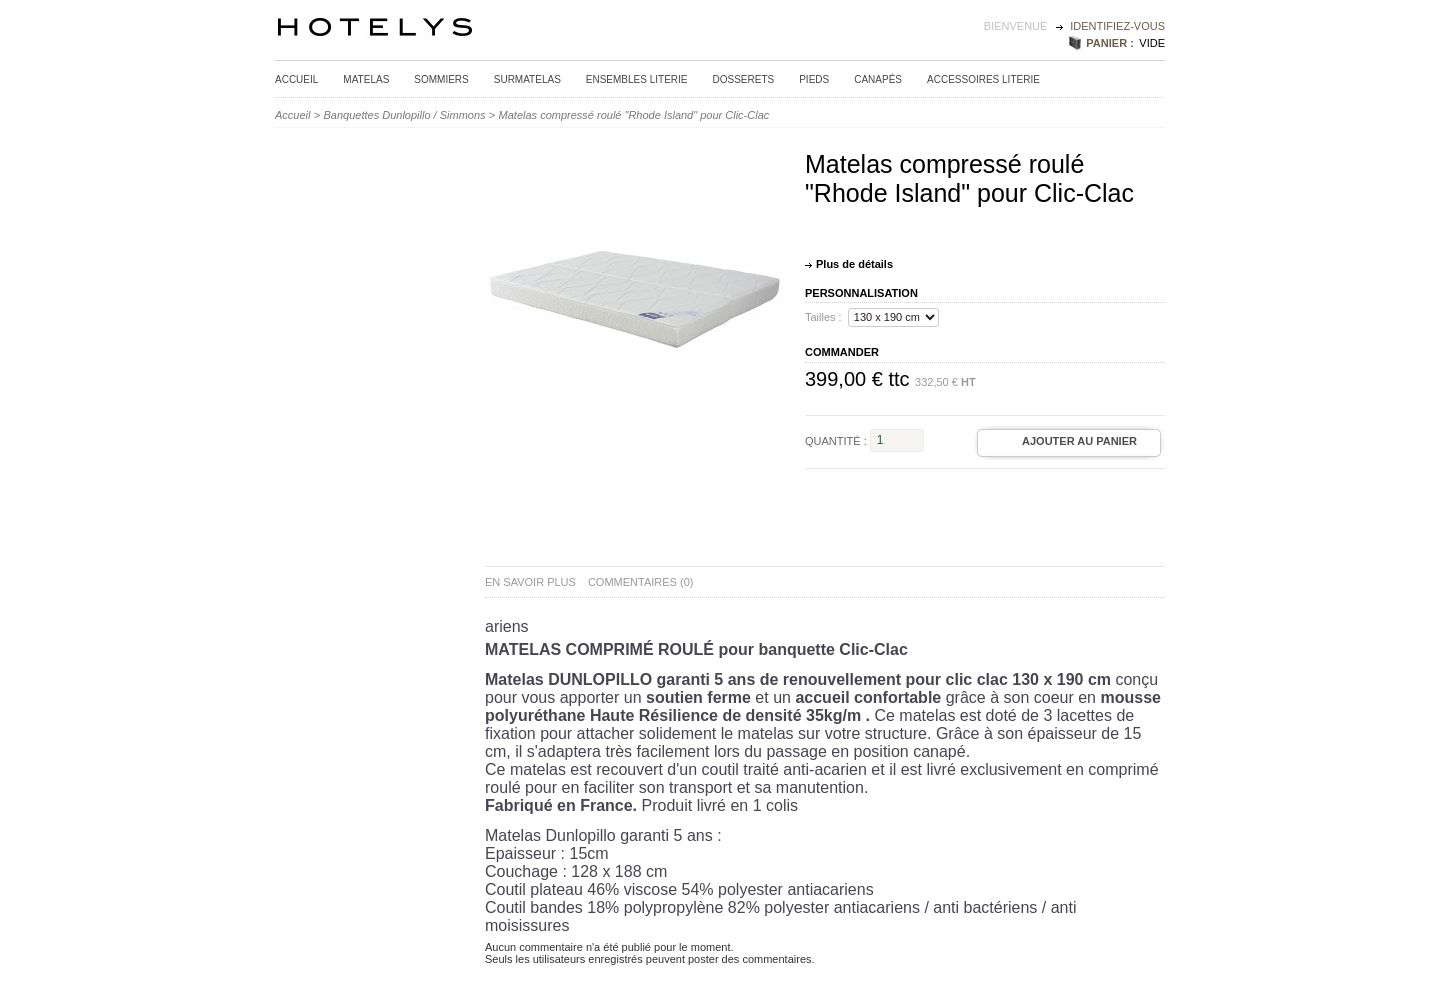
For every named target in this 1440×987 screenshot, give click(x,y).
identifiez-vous (1117, 26)
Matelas (366, 79)
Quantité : (836, 440)
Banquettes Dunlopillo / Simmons (405, 115)
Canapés (878, 79)
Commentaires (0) (641, 582)
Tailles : (823, 317)
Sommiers (441, 79)
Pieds (814, 79)
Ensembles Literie (637, 79)
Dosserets (744, 79)
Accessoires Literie (983, 79)
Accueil (296, 79)
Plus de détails (854, 264)
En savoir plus (530, 582)
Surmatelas (527, 79)
